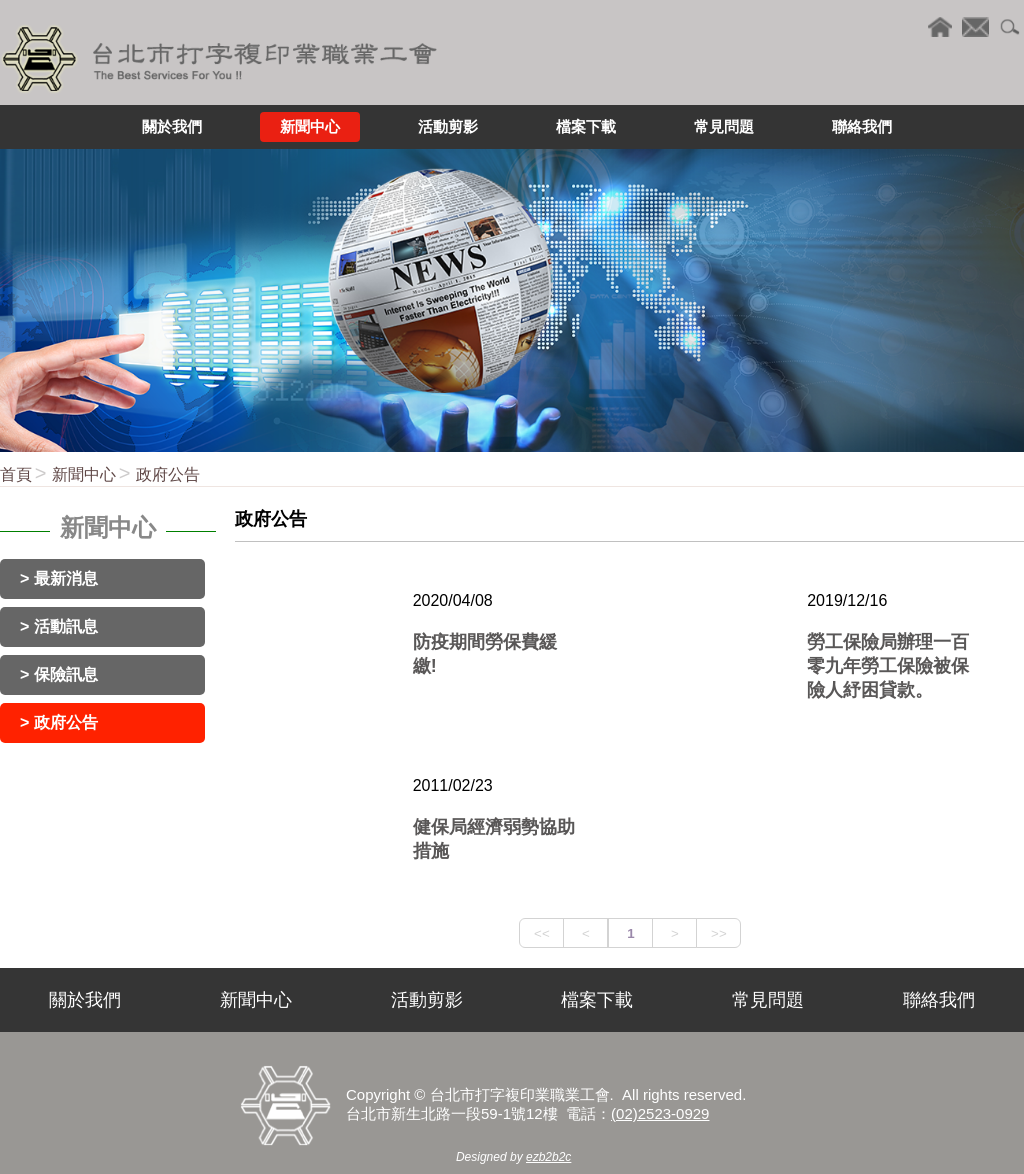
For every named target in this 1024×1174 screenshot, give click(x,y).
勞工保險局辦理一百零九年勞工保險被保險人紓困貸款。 (888, 666)
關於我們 (85, 1000)
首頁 (16, 474)
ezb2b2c (548, 1157)
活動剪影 (427, 1000)
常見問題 (768, 1000)
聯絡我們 (939, 1000)
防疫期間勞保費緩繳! (485, 654)
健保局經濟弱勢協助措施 (494, 839)
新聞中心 (84, 474)
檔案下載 (597, 1000)
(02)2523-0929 (660, 1113)
